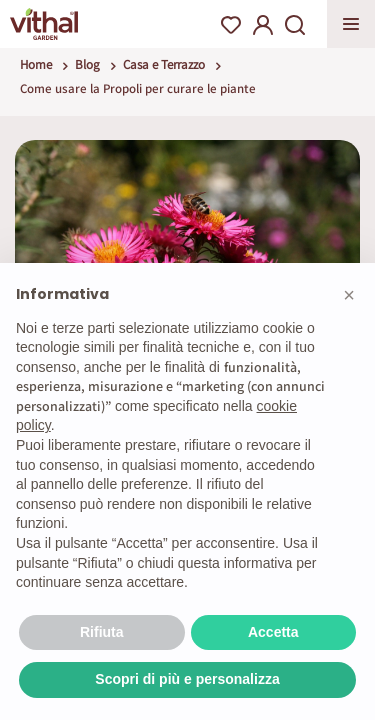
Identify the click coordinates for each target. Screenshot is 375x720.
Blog (87, 64)
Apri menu (351, 24)
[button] (349, 295)
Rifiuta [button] (102, 632)
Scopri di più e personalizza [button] (187, 679)
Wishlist (231, 25)
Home (36, 64)
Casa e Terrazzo (164, 64)
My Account (263, 25)
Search (295, 25)
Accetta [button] (273, 632)
